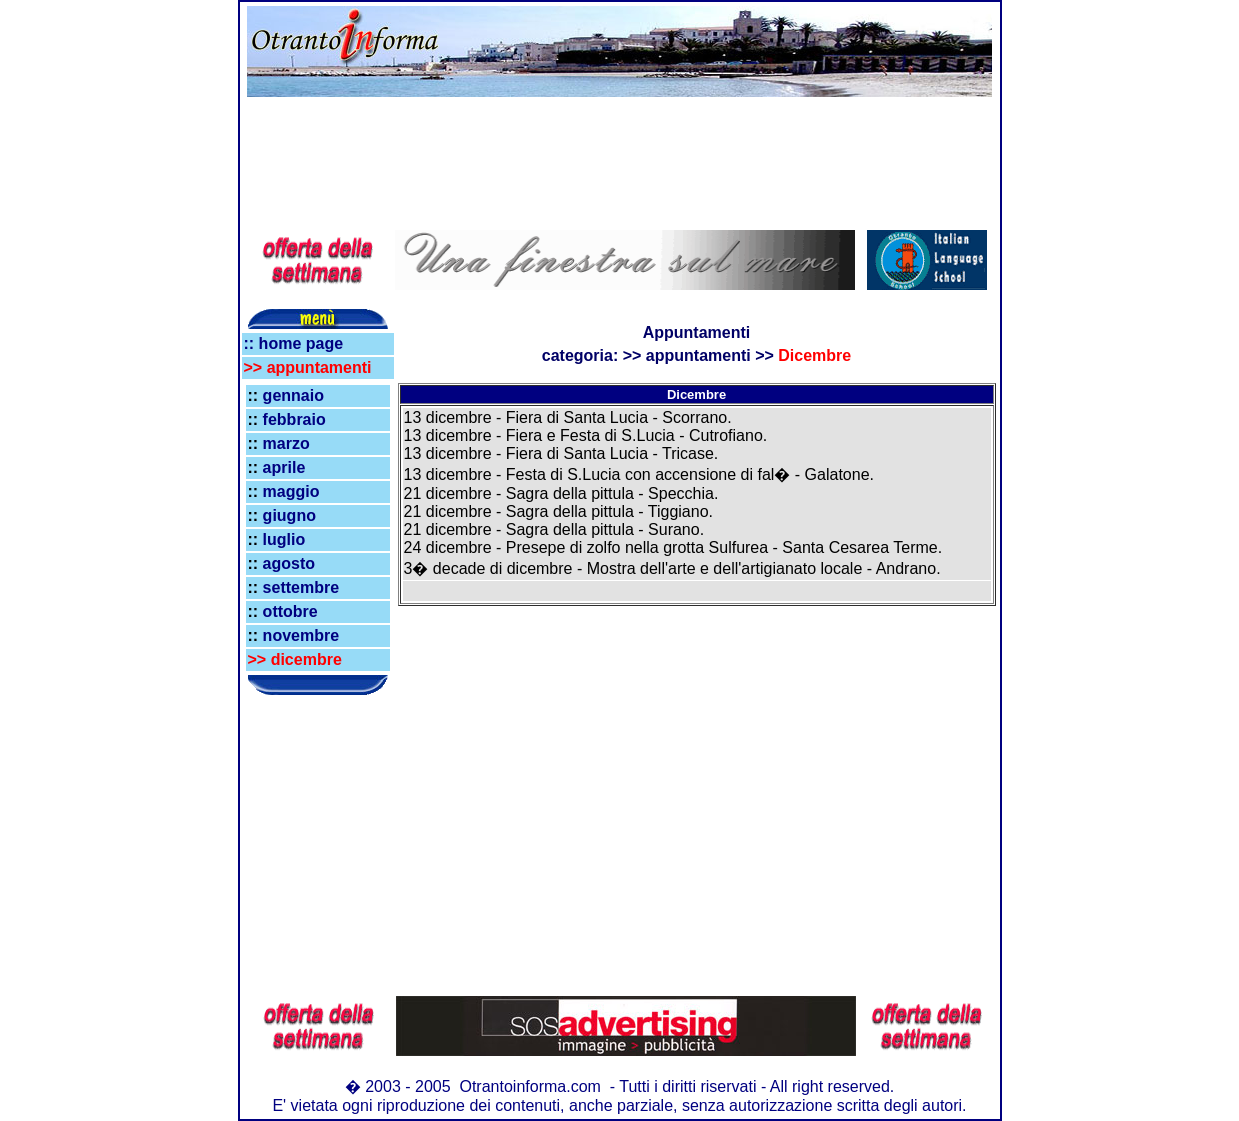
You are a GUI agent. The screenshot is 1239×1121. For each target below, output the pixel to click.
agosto (289, 563)
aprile (284, 467)
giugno (289, 515)
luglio (284, 539)
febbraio (294, 419)
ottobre (290, 611)
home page (298, 343)
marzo (286, 443)
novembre (301, 635)
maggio (291, 491)
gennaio (293, 395)
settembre (301, 587)
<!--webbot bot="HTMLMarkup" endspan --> (318, 260)
